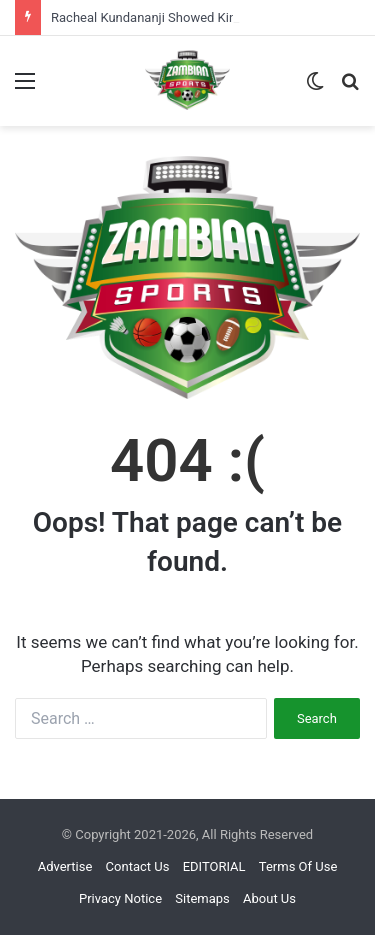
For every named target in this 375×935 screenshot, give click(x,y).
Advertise (65, 866)
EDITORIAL (214, 866)
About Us (269, 898)
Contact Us (138, 866)
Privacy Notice (120, 898)
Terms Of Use (298, 866)
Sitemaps (202, 898)
